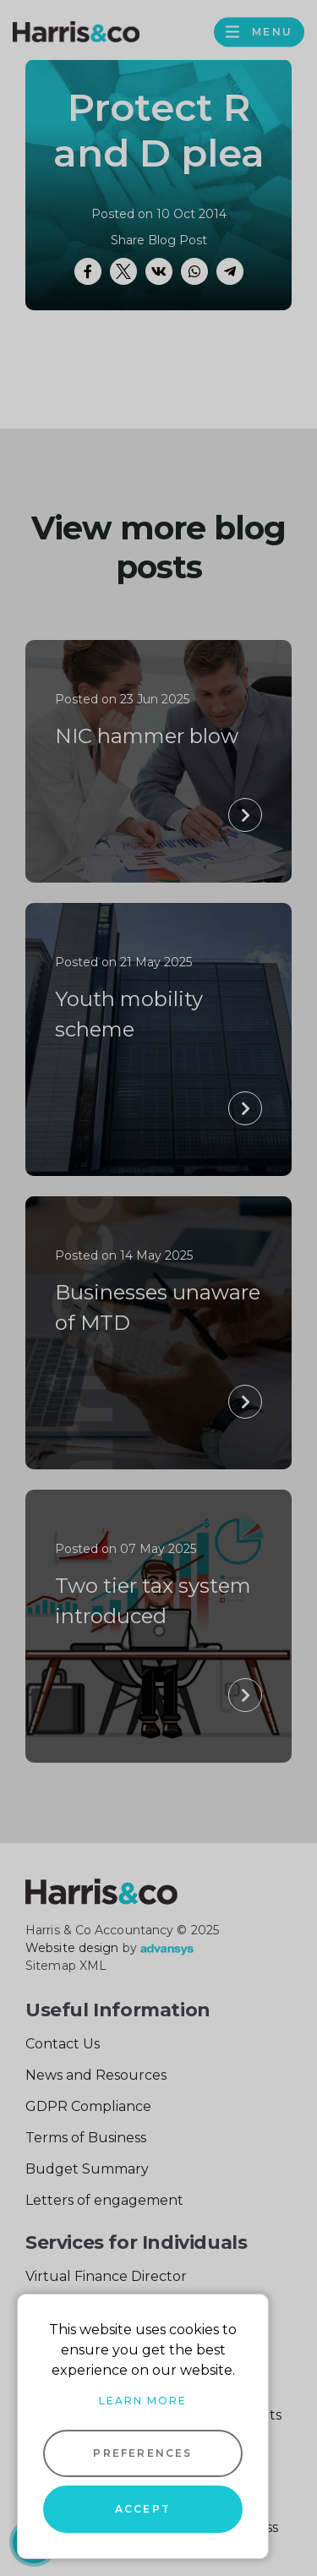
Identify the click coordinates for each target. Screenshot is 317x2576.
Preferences (142, 2453)
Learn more (143, 2400)
